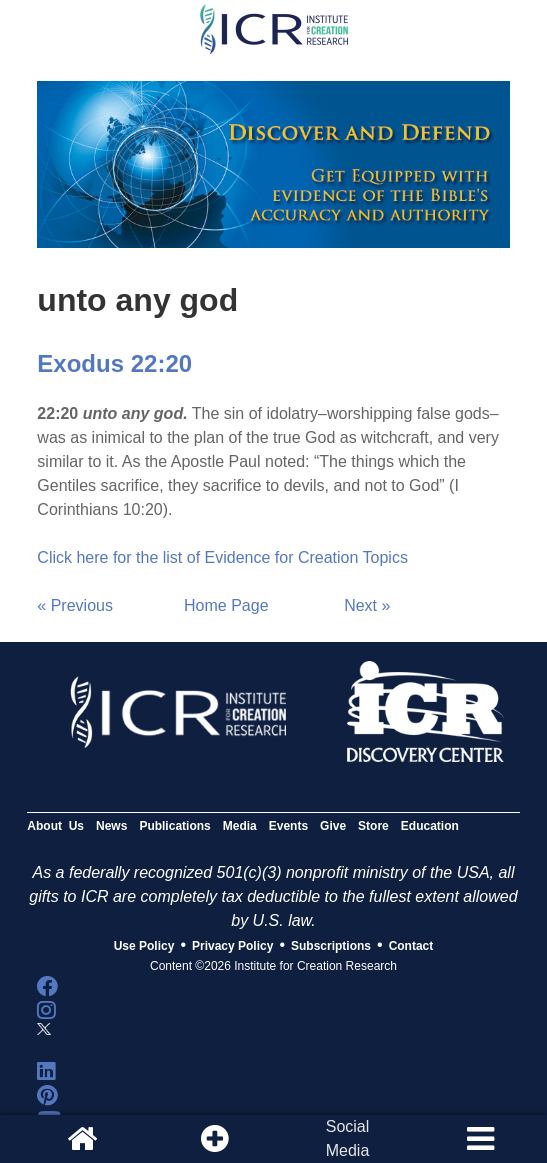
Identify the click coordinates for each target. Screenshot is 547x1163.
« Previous (75, 605)
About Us (55, 826)
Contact (411, 946)
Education (430, 826)
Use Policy (144, 946)
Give (333, 826)
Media (240, 826)
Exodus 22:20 (114, 363)
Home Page (226, 605)
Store (373, 826)
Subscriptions (331, 946)
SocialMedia (348, 1138)
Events (288, 826)
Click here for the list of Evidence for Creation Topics (222, 557)
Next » (367, 605)
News (111, 826)
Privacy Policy (232, 946)
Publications (174, 826)
